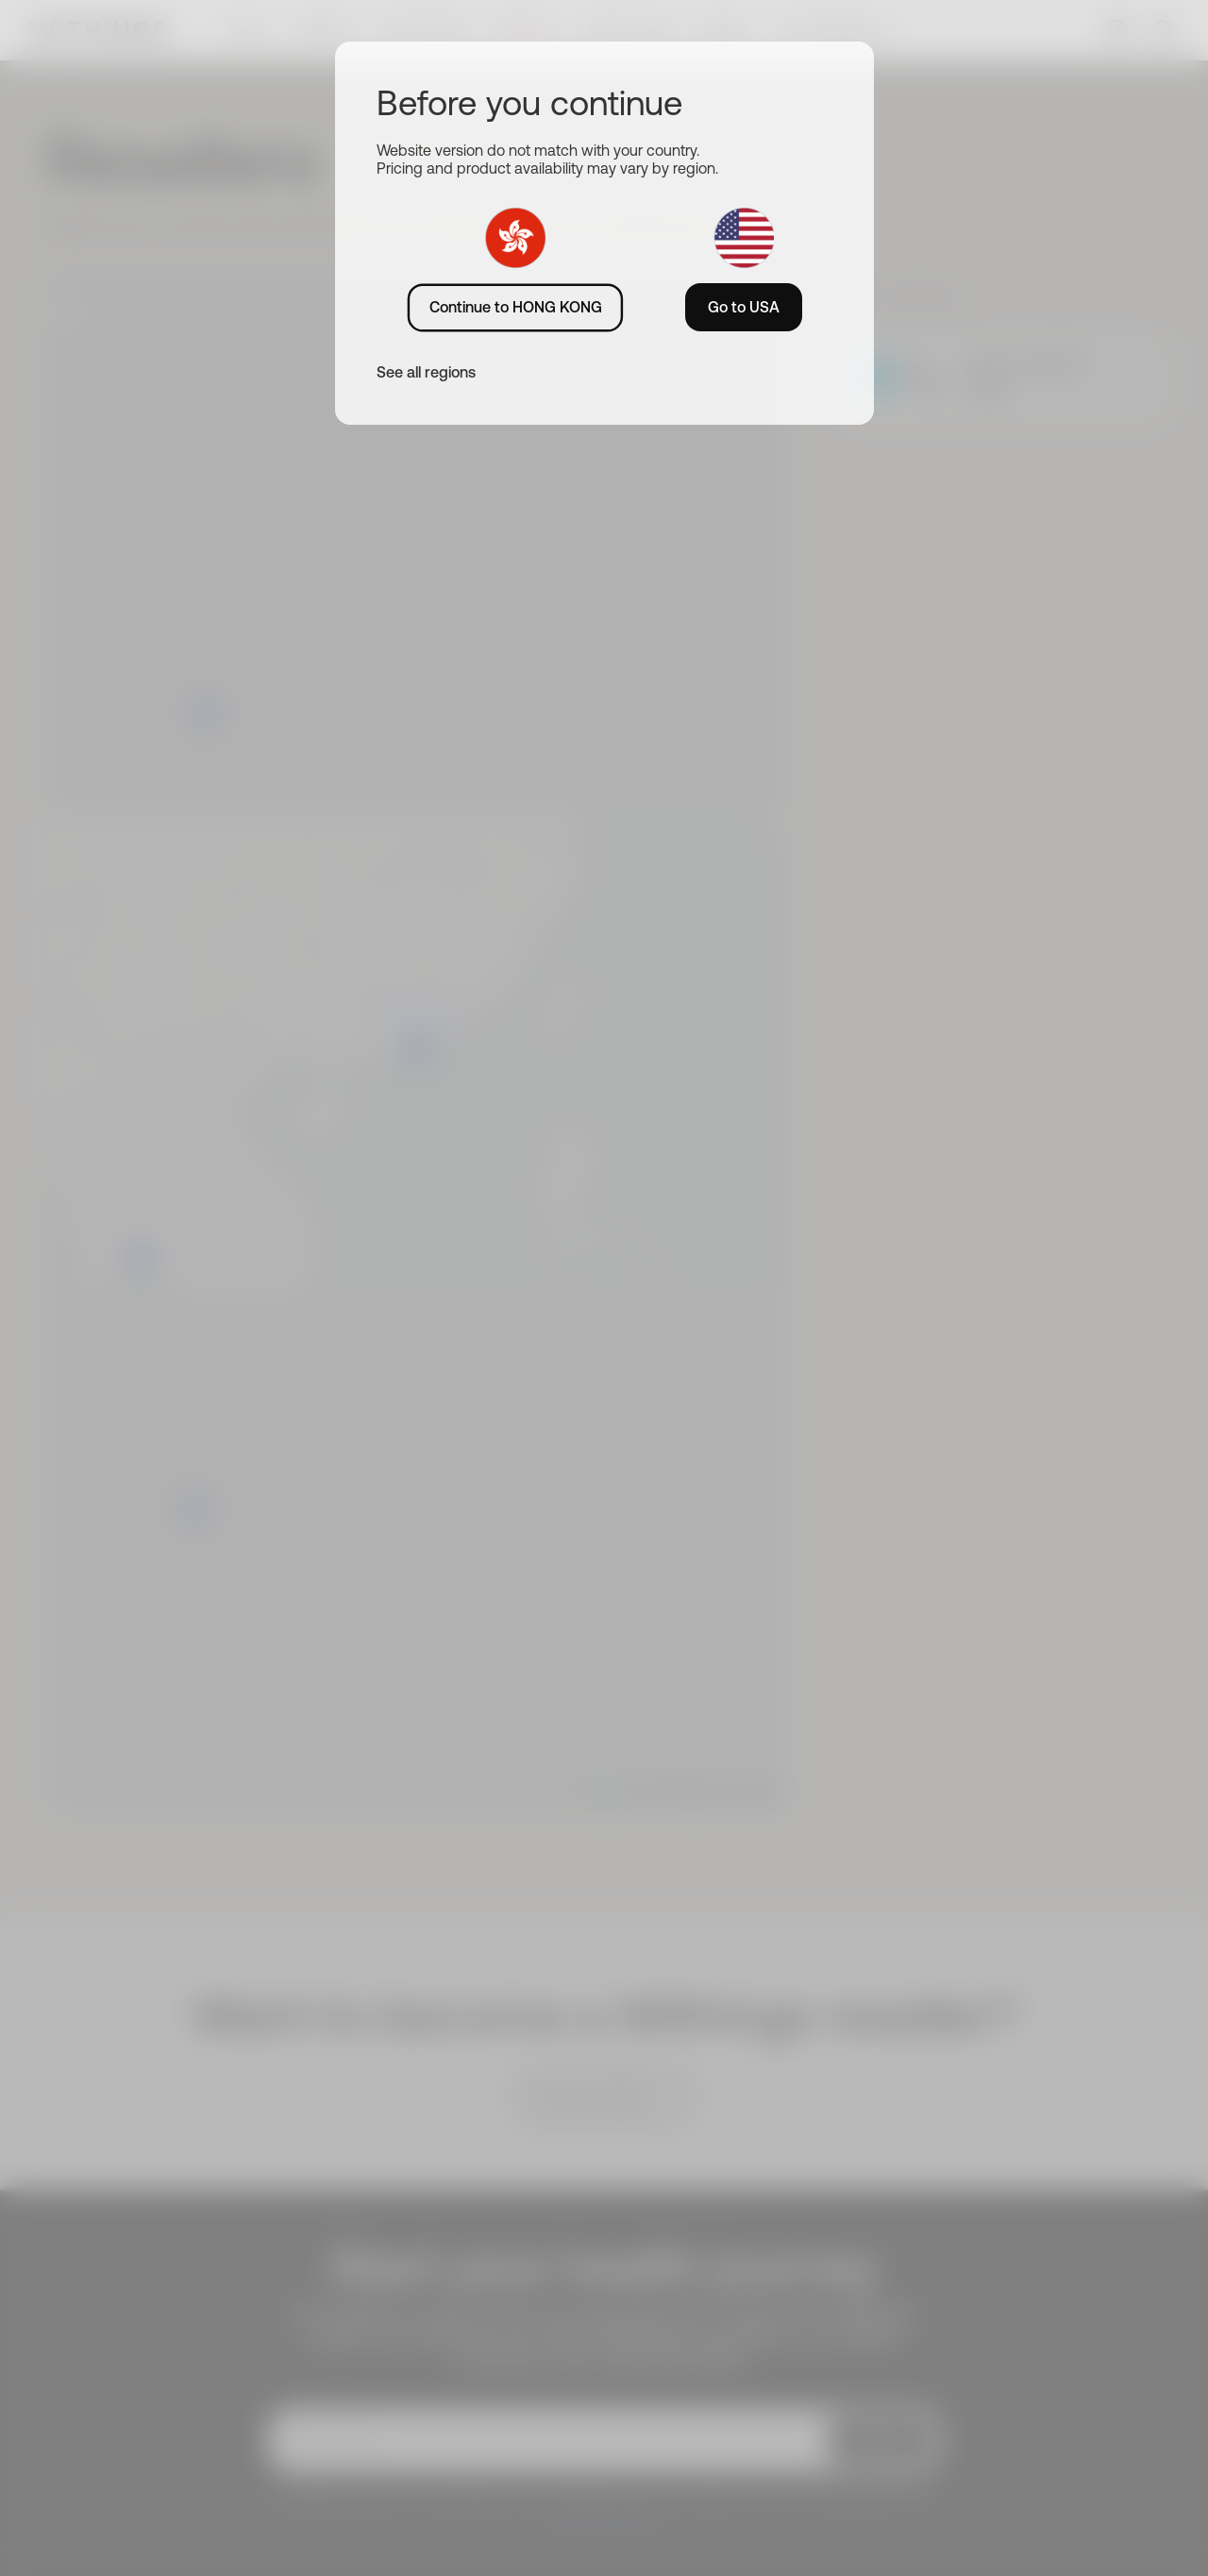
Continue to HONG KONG (515, 306)
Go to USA (744, 306)
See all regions (426, 371)
